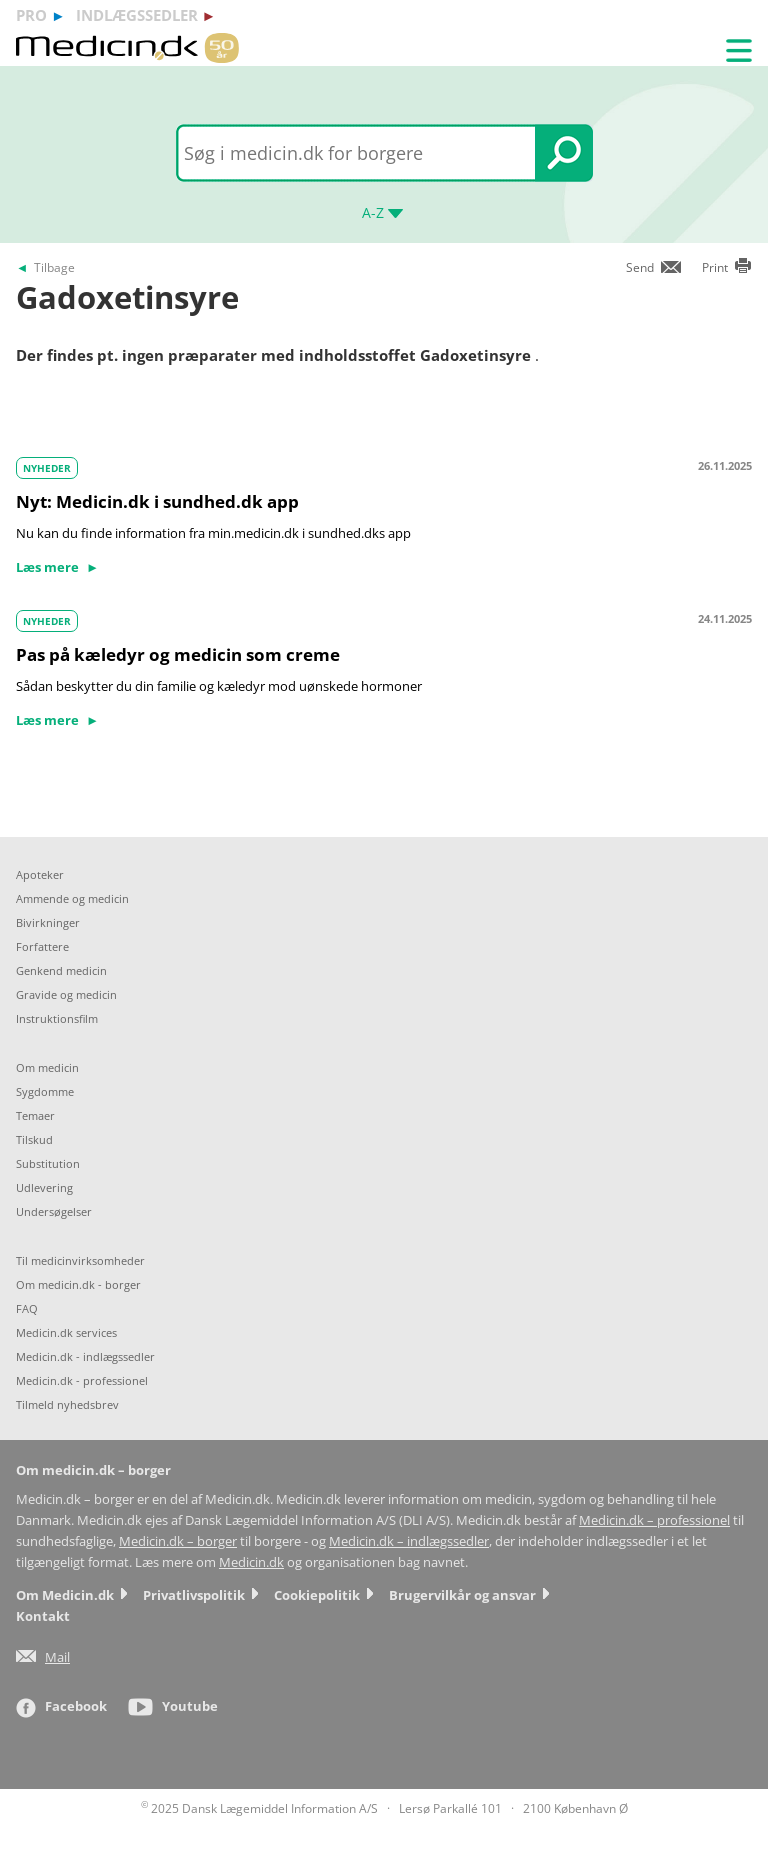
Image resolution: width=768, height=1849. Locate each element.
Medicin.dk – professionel (654, 1520)
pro (31, 15)
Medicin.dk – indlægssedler (409, 1541)
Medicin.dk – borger (178, 1541)
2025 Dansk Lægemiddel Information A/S (259, 1808)
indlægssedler (137, 15)
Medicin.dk (251, 1562)
